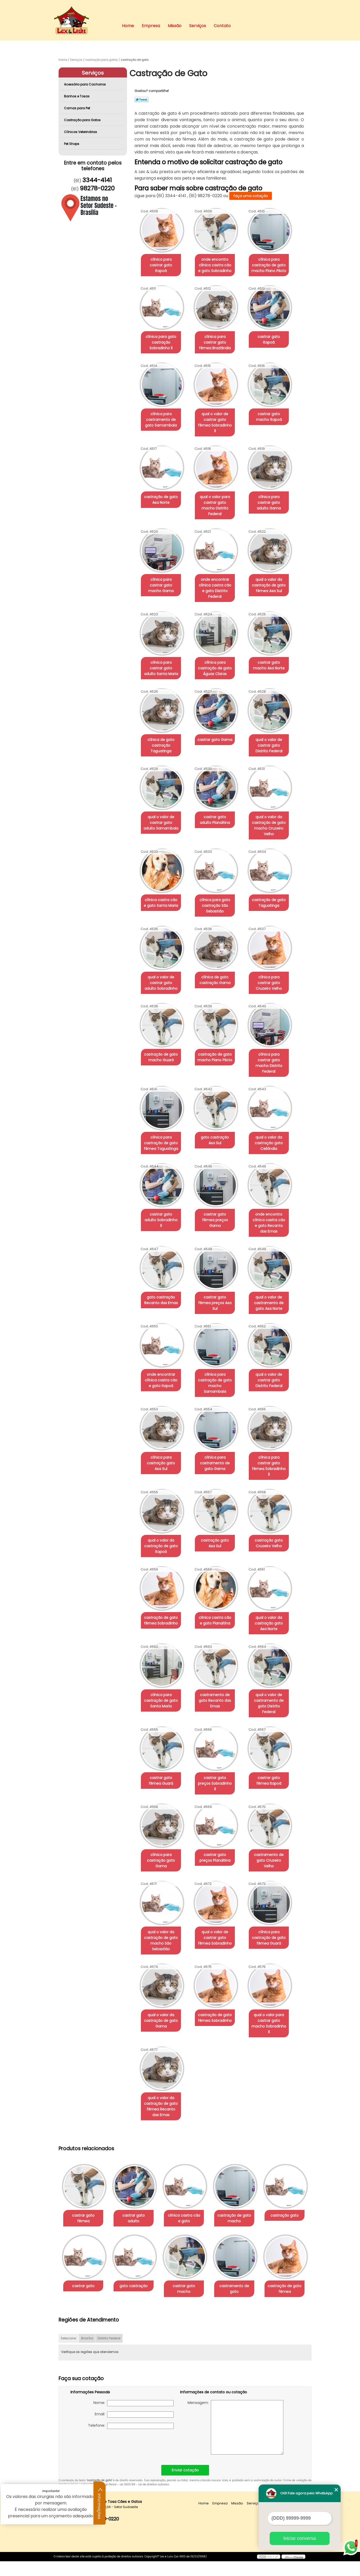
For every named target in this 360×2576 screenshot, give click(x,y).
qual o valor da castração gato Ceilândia (274, 1120)
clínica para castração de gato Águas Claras (218, 651)
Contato (222, 26)
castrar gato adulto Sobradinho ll (162, 1194)
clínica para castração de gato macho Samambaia (218, 1358)
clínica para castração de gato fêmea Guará (274, 1893)
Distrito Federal (109, 2353)
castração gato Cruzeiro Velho (274, 1509)
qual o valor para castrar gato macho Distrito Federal (218, 497)
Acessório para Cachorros (85, 84)
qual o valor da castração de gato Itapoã (162, 1512)
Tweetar (141, 99)
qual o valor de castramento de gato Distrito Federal (274, 1667)
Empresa (151, 26)
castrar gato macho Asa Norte (274, 648)
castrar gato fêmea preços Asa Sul (218, 1277)
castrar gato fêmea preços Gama (218, 1194)
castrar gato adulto (136, 2165)
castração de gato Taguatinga (274, 885)
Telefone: (131, 2440)
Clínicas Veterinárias (81, 132)
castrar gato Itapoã (274, 336)
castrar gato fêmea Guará (162, 1741)
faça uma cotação (250, 195)
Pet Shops (72, 144)
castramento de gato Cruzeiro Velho (274, 1812)
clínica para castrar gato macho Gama (162, 571)
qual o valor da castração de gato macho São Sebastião (162, 1896)
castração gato (84, 2235)
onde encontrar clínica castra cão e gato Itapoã (162, 1358)
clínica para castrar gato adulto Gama (274, 494)
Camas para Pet (77, 108)
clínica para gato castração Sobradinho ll (162, 342)
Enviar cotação (185, 2484)
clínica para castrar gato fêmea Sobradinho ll (274, 1435)
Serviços (197, 26)
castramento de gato (84, 2303)
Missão (174, 26)
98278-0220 (97, 188)
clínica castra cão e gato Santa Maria (162, 885)
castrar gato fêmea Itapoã (274, 1741)
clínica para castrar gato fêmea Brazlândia (218, 342)
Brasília (87, 2353)
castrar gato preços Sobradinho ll (218, 1741)
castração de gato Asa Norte (162, 494)
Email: (134, 2429)
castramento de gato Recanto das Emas (218, 1667)
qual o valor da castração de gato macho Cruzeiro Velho (274, 809)
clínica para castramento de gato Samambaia (162, 419)
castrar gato (136, 2235)
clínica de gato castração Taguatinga (161, 728)
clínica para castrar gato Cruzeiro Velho (274, 963)
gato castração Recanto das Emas (162, 1277)
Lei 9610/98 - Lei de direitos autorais (144, 2499)
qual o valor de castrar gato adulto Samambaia (162, 806)
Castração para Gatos (82, 120)
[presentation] (103, 2459)
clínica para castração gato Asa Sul (162, 1435)
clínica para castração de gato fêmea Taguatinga (162, 1120)
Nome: (133, 2418)
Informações (99, 2503)
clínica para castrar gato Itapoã (162, 262)
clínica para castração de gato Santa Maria (162, 1667)
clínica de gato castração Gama (218, 963)
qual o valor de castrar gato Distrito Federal (274, 728)
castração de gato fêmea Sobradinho (162, 1586)
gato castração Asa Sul (218, 1117)
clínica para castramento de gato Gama (218, 1435)
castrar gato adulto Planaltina (218, 803)
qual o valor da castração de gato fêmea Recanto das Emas (162, 2056)
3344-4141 (97, 180)
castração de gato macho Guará (162, 1040)
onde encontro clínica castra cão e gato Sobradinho (218, 265)
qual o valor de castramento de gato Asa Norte (274, 1280)
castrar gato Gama (218, 722)
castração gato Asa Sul (218, 1509)
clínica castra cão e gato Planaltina (218, 1586)
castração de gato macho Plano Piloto (218, 1040)
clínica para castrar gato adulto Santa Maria (162, 651)
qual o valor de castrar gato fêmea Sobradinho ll (218, 419)
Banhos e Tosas (77, 96)
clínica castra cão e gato (189, 2167)
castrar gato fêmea (84, 2165)
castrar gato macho (241, 2235)
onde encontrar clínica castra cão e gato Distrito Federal (218, 574)
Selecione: (69, 2353)
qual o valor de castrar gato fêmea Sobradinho (218, 1893)
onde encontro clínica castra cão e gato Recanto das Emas (274, 1200)
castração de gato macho (241, 2167)
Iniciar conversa (299, 2538)
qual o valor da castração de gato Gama (162, 1976)
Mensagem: (235, 2442)
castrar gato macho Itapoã (274, 416)
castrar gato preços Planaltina (218, 1812)
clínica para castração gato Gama (162, 1815)
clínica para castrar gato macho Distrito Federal (274, 1043)
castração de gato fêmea (137, 2303)
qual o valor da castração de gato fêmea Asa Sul (274, 574)
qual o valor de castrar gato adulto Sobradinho (162, 966)
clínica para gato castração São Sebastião (218, 888)
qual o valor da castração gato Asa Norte (274, 1589)
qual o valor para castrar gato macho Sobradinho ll (274, 1976)
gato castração (189, 2235)
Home (128, 26)
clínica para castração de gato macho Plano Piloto (274, 265)
